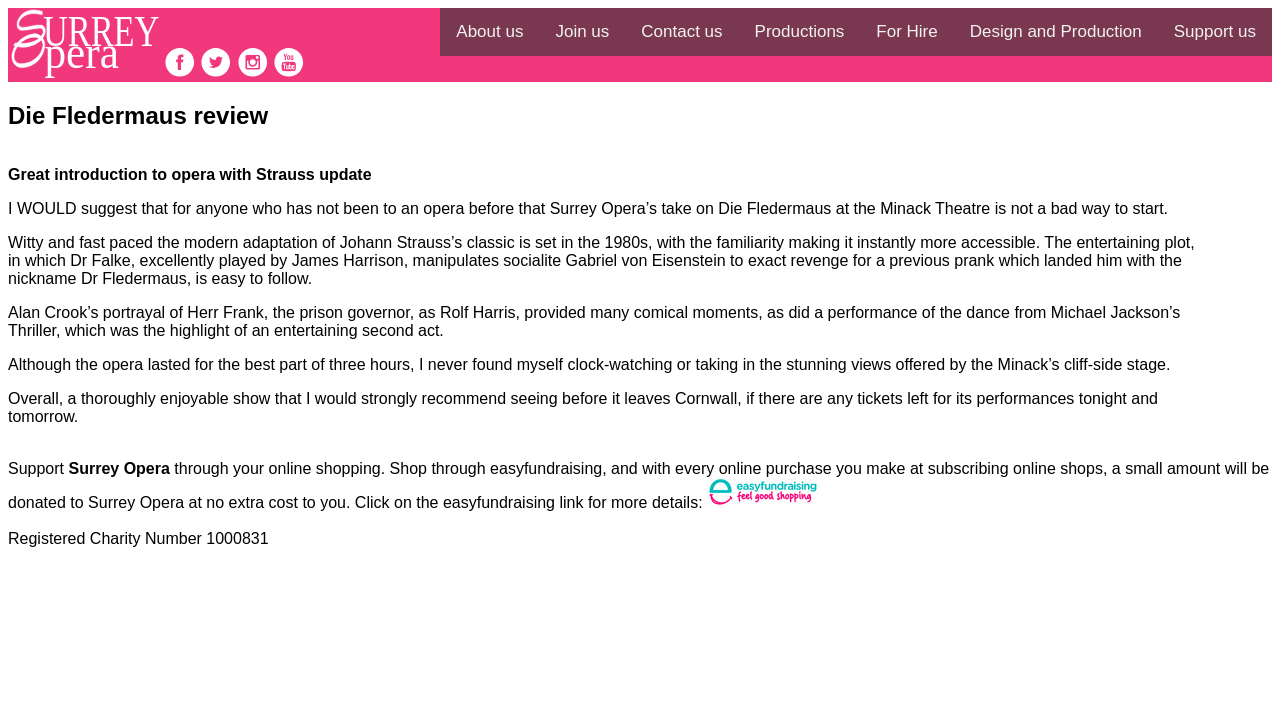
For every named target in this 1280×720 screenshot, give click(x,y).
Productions (800, 31)
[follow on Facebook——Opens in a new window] (182, 72)
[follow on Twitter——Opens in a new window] (218, 72)
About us (489, 31)
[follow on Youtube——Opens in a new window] (289, 72)
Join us (582, 31)
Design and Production (1056, 31)
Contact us (681, 31)
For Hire (906, 31)
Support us (1215, 31)
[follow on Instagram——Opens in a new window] (255, 72)
